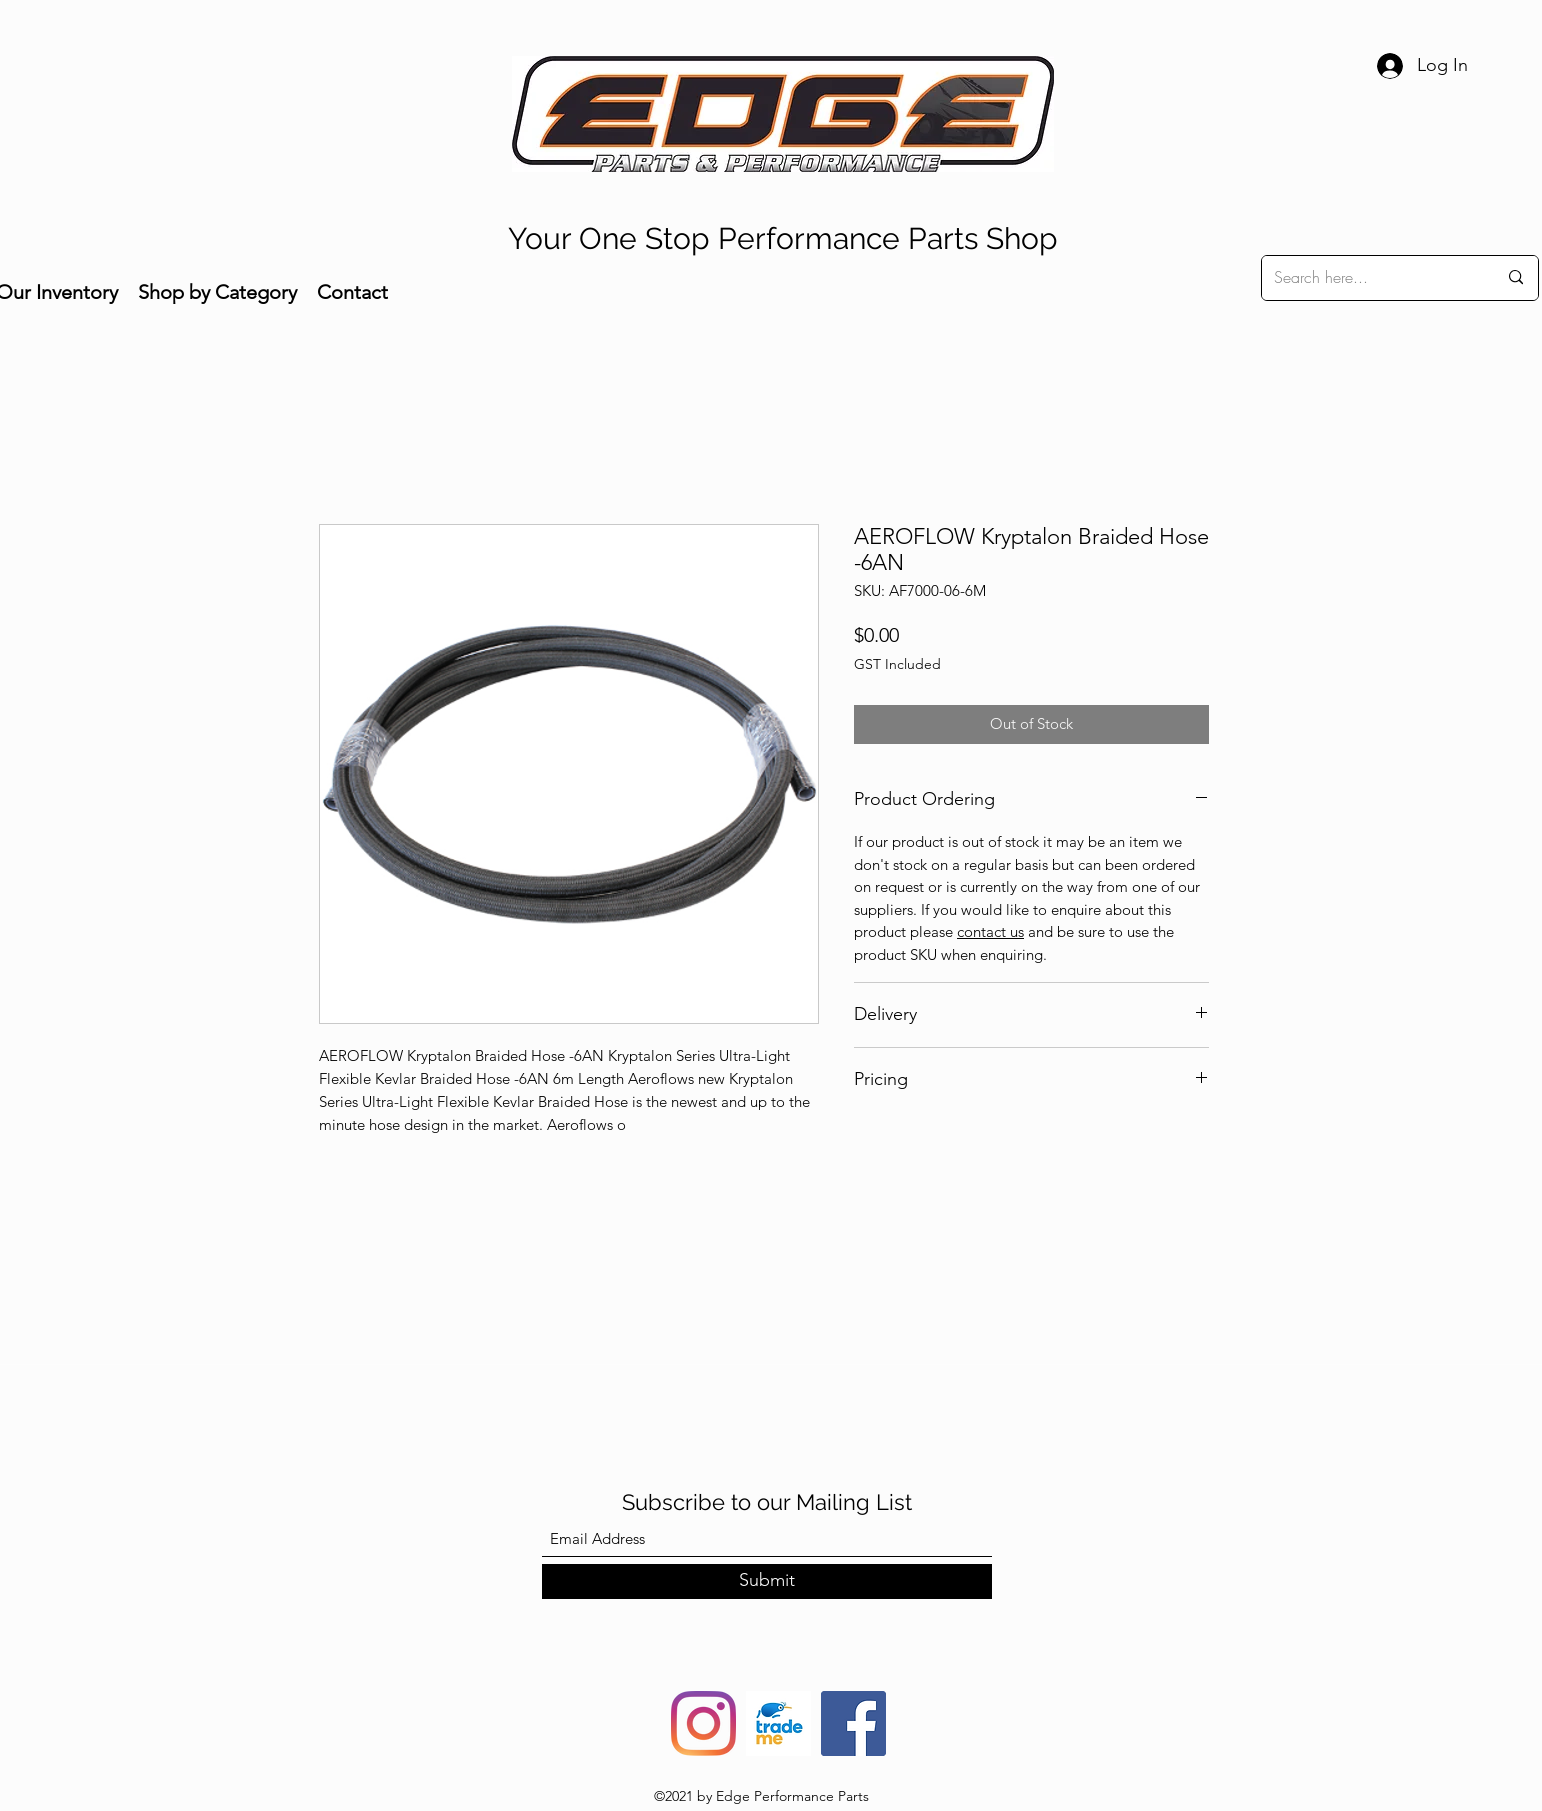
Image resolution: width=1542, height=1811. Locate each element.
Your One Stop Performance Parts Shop (783, 238)
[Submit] (767, 1581)
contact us (990, 931)
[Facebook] (853, 1723)
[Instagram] (703, 1723)
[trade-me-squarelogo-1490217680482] (778, 1723)
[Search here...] (1370, 278)
